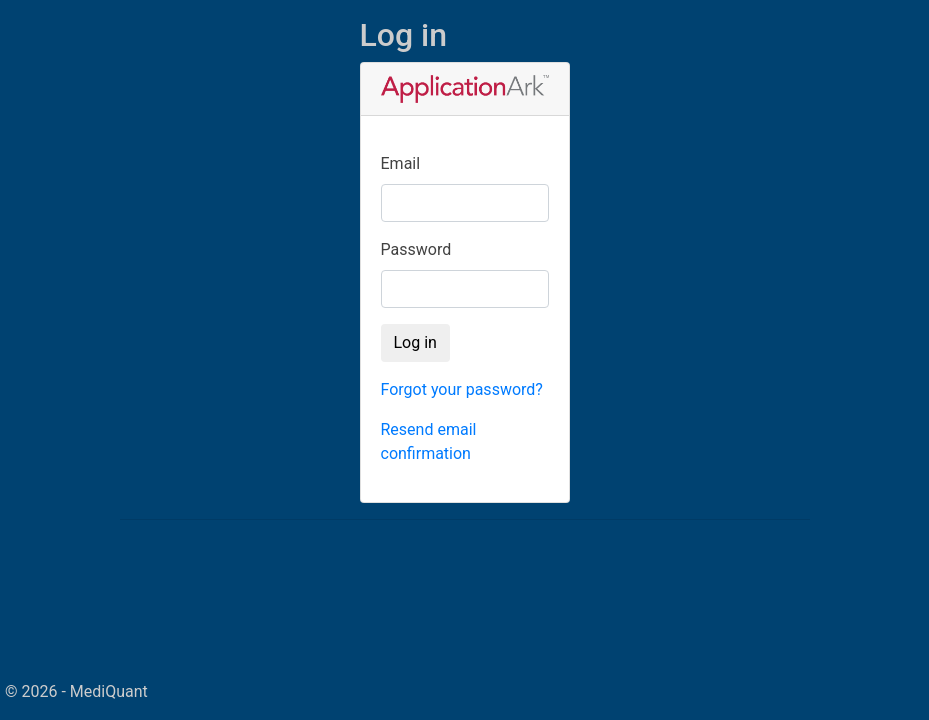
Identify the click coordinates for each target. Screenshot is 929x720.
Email (401, 163)
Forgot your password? (462, 389)
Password (416, 249)
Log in (415, 342)
